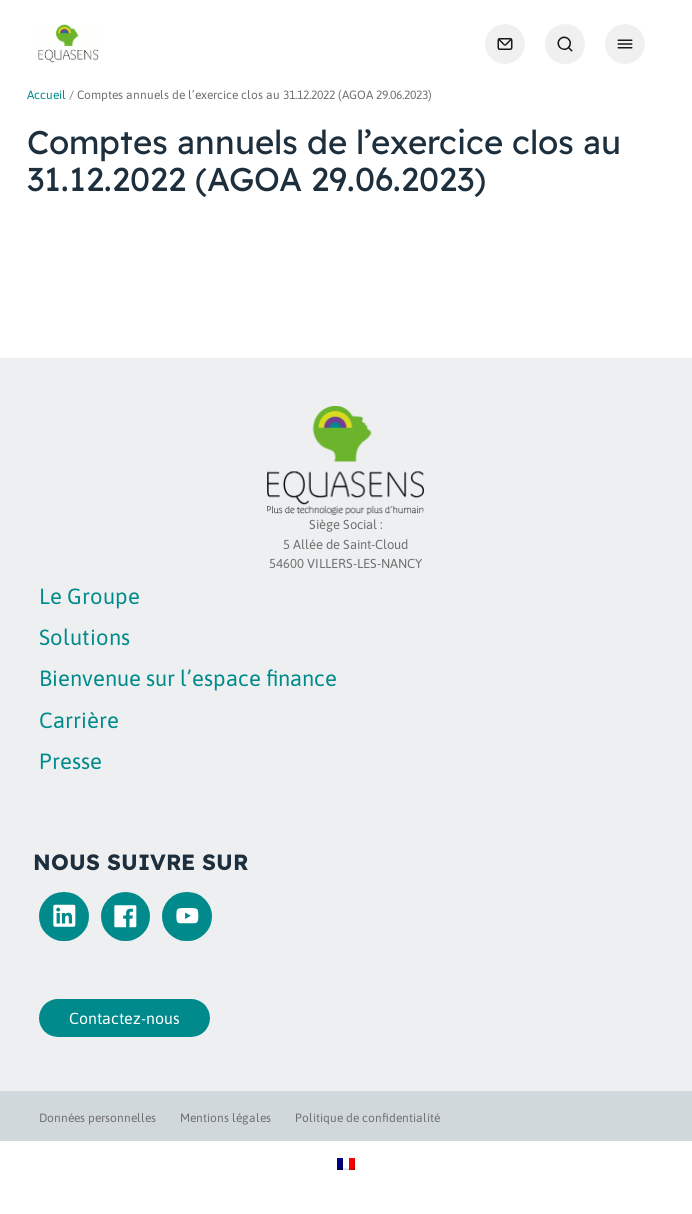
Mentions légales (225, 1118)
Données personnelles (97, 1118)
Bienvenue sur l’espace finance (188, 678)
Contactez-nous (120, 1018)
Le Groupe (89, 596)
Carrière (79, 720)
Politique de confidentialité (367, 1118)
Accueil (46, 95)
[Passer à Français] (346, 1162)
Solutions (84, 637)
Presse (70, 761)
